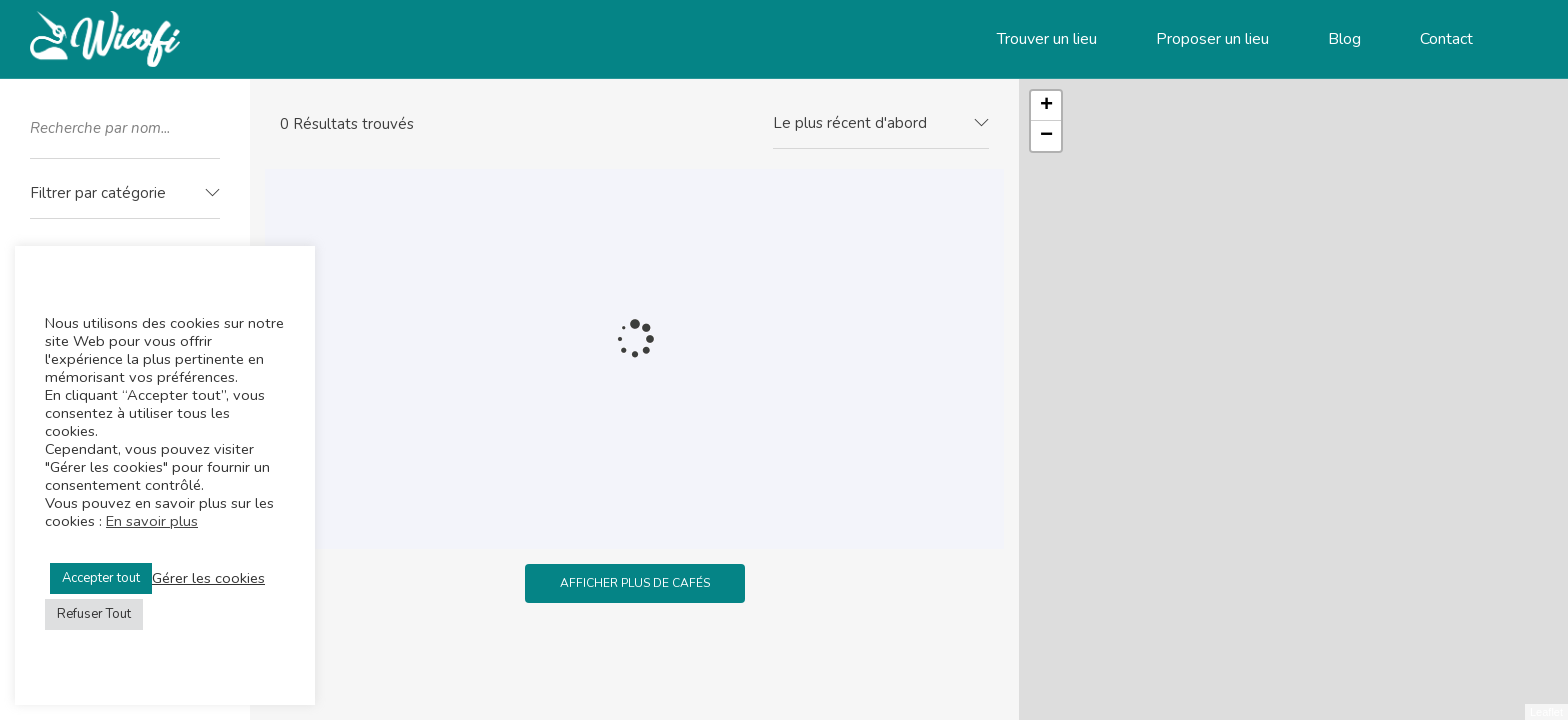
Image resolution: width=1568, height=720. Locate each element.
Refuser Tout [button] (94, 614)
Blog (1344, 39)
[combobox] (125, 194)
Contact (1446, 39)
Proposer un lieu (1212, 39)
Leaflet (1546, 712)
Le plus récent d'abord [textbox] (850, 123)
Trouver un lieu (1047, 39)
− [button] (1046, 136)
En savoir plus (152, 521)
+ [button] (1046, 106)
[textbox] (125, 193)
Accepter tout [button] (101, 578)
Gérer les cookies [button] (208, 578)
